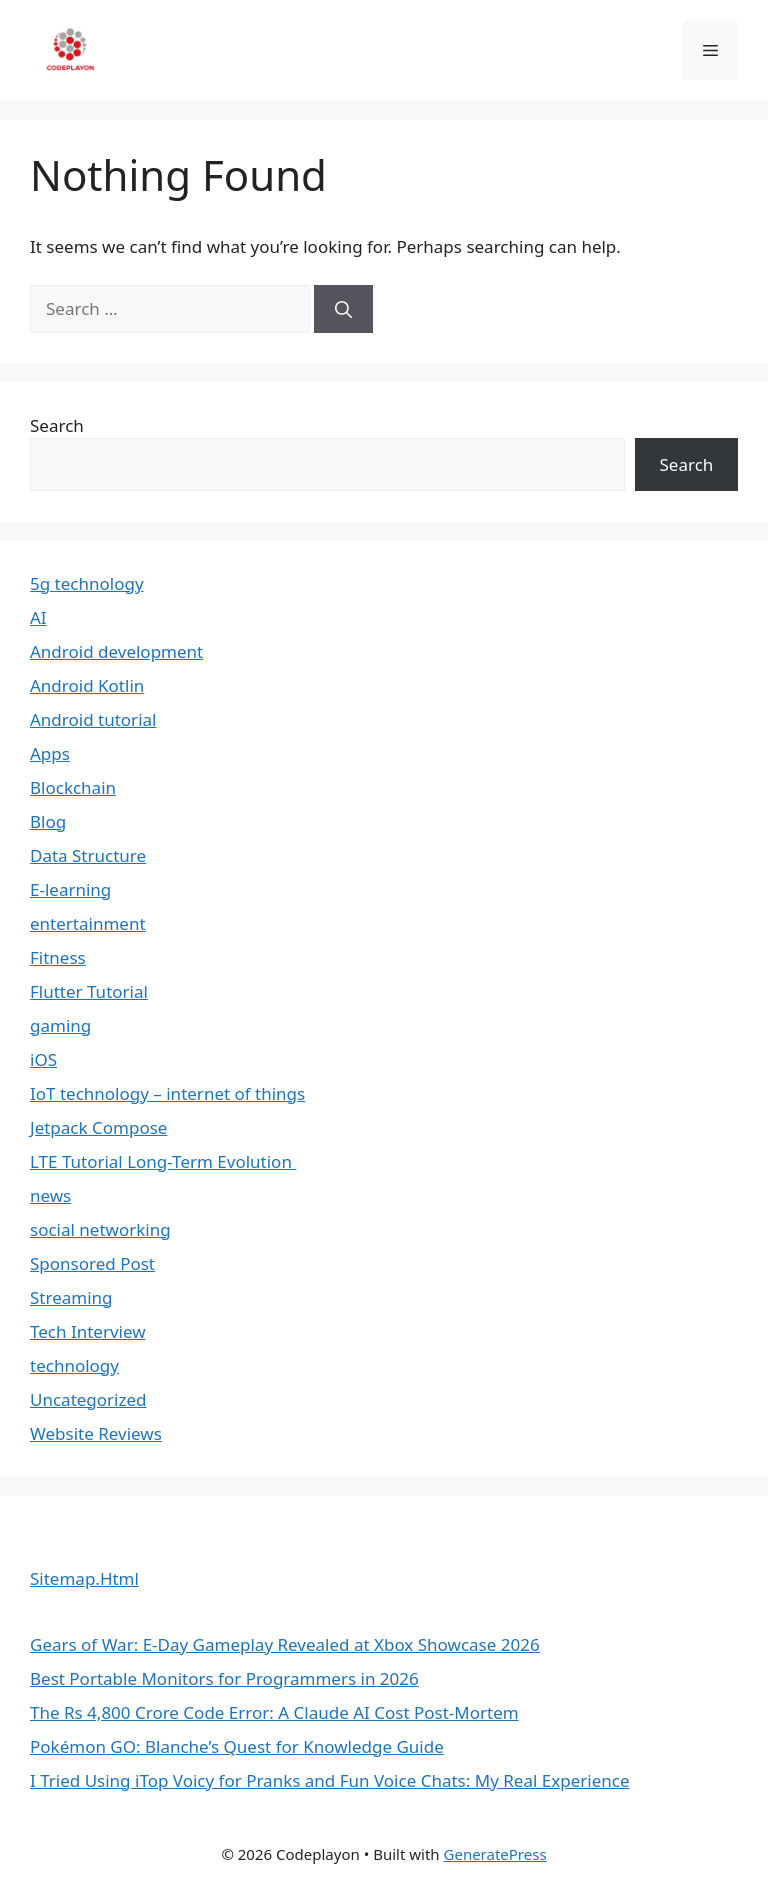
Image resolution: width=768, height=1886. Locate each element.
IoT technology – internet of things (167, 1093)
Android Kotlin (87, 685)
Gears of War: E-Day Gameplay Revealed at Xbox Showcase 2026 (285, 1644)
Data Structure (88, 855)
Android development (116, 651)
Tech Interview (88, 1331)
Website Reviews (96, 1433)
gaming (60, 1025)
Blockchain (73, 787)
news (50, 1195)
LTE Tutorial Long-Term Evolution (163, 1161)
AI (38, 617)
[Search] (343, 309)
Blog (48, 821)
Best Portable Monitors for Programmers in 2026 (224, 1678)
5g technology (87, 583)
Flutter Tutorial (89, 991)
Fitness (58, 957)
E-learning (70, 889)
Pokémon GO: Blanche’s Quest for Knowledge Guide (237, 1746)
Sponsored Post (92, 1263)
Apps (50, 753)
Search (57, 425)
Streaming (71, 1297)
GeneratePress (495, 1854)
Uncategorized (88, 1399)
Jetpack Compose (98, 1127)
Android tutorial (93, 719)
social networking (100, 1229)
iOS (43, 1059)
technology (74, 1365)
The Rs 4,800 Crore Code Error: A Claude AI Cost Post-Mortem (274, 1712)
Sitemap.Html (84, 1578)
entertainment (88, 923)
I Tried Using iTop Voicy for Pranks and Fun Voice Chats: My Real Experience (329, 1780)
